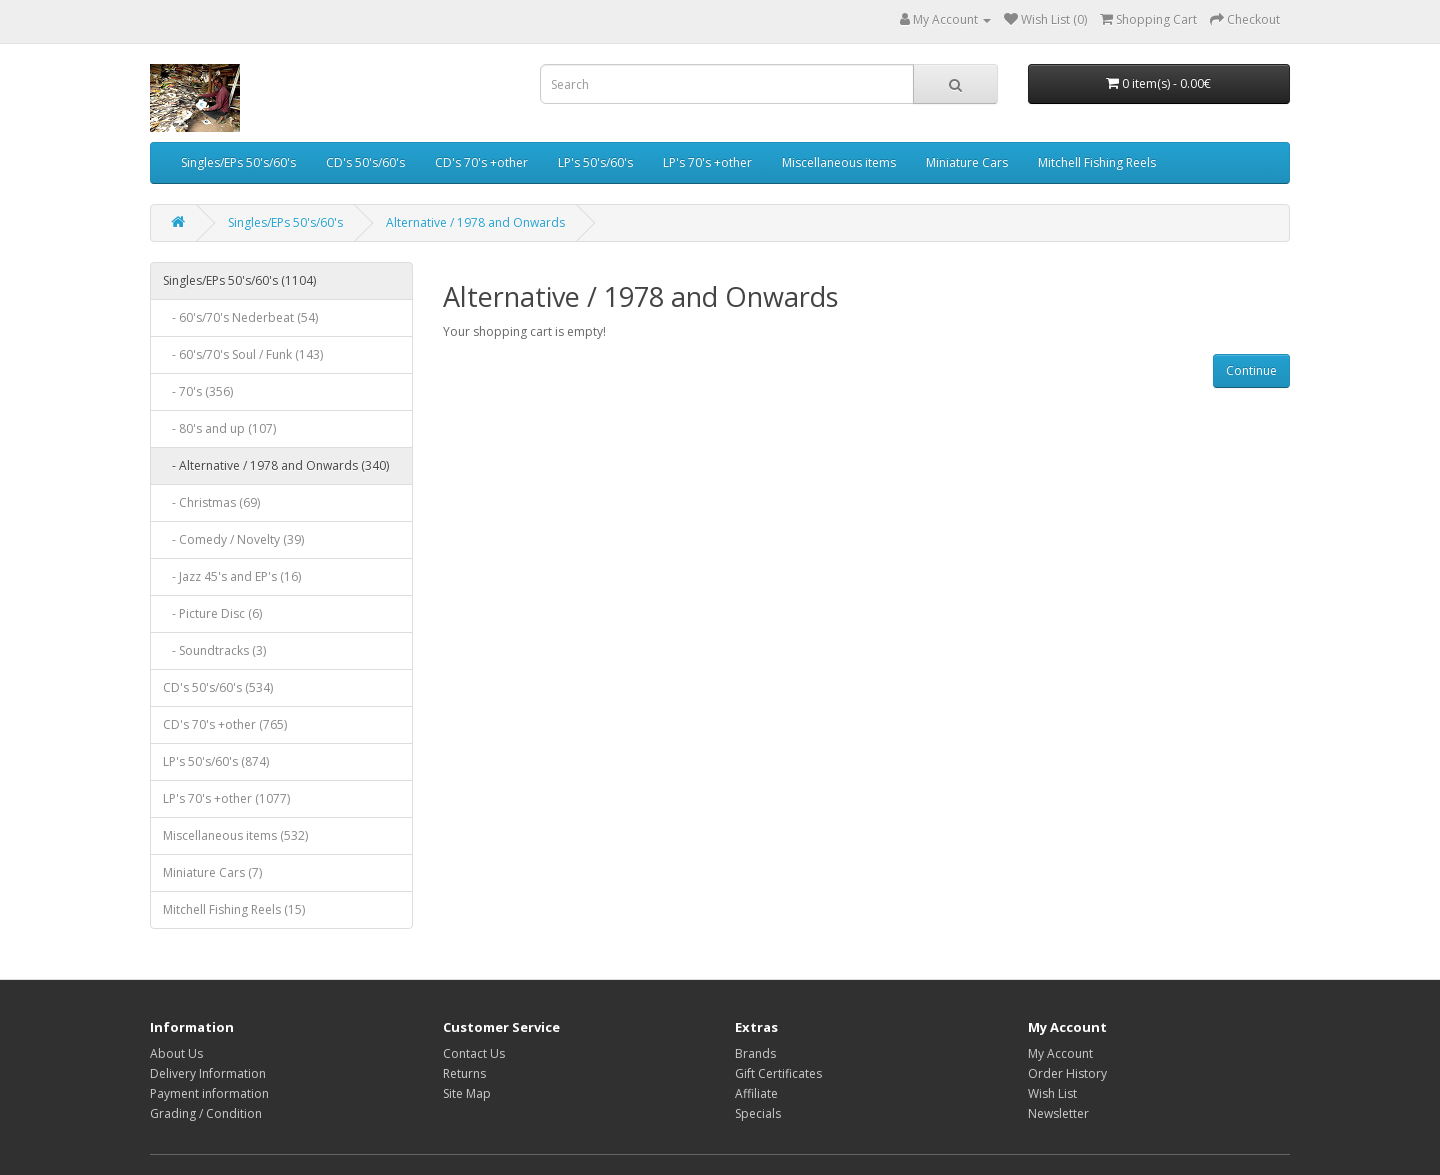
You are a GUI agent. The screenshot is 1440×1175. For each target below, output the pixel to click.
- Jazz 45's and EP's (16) (232, 576)
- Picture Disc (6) (212, 613)
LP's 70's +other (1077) (226, 798)
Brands (755, 1053)
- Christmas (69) (211, 502)
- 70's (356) (198, 391)
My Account (1060, 1053)
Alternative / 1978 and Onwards (475, 222)
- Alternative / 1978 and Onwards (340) (276, 465)
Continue (1251, 370)
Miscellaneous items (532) (235, 835)
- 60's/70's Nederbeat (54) (240, 317)
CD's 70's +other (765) (225, 724)
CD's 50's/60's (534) (218, 687)
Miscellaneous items (839, 162)
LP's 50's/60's (595, 162)
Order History (1067, 1073)
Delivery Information (208, 1073)
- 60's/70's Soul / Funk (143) (243, 354)
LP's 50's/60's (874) (216, 761)
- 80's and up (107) (219, 428)
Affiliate (756, 1093)
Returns (464, 1073)
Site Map (467, 1093)
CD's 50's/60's (365, 162)
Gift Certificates (778, 1073)
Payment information (209, 1093)
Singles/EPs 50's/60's (238, 162)
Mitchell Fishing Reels (1097, 162)
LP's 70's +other (707, 162)
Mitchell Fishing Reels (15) (234, 909)
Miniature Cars (967, 162)
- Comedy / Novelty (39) (233, 539)
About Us (176, 1053)
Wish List (1052, 1093)
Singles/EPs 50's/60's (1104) (239, 280)
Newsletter (1058, 1113)
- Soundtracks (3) (214, 650)
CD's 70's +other (481, 162)
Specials (758, 1113)
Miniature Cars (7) (212, 872)
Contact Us (474, 1053)
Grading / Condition (206, 1113)
